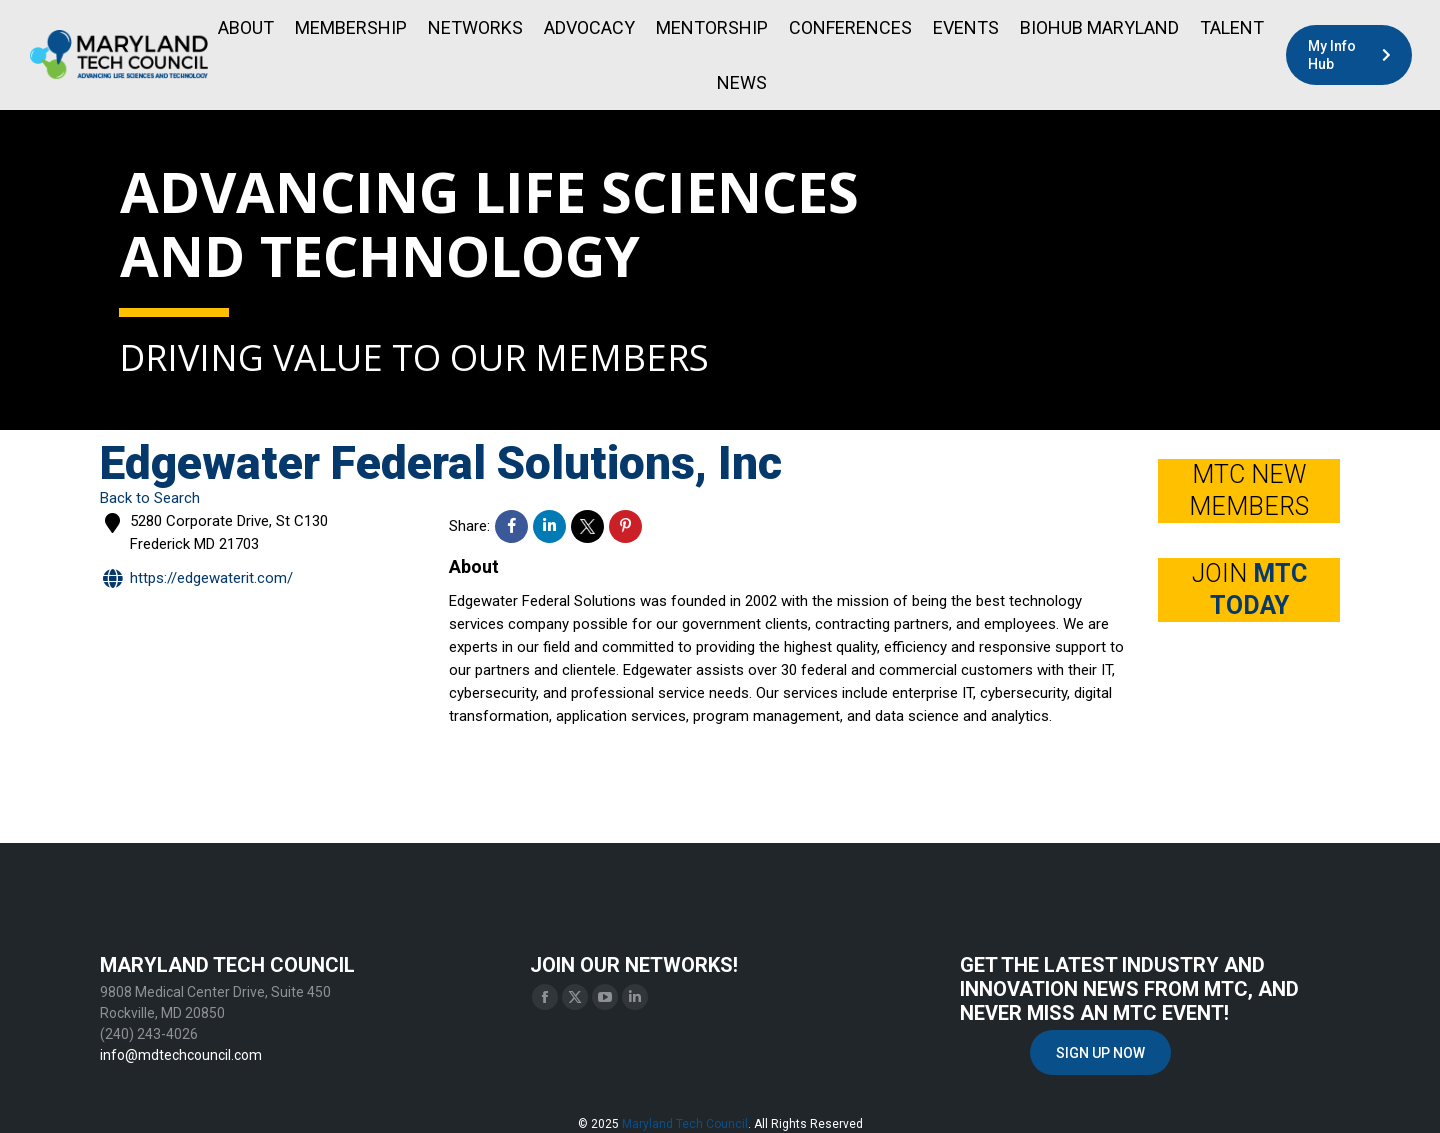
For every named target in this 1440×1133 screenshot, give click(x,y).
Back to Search (150, 498)
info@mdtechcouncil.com (181, 1055)
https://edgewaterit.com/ (196, 579)
